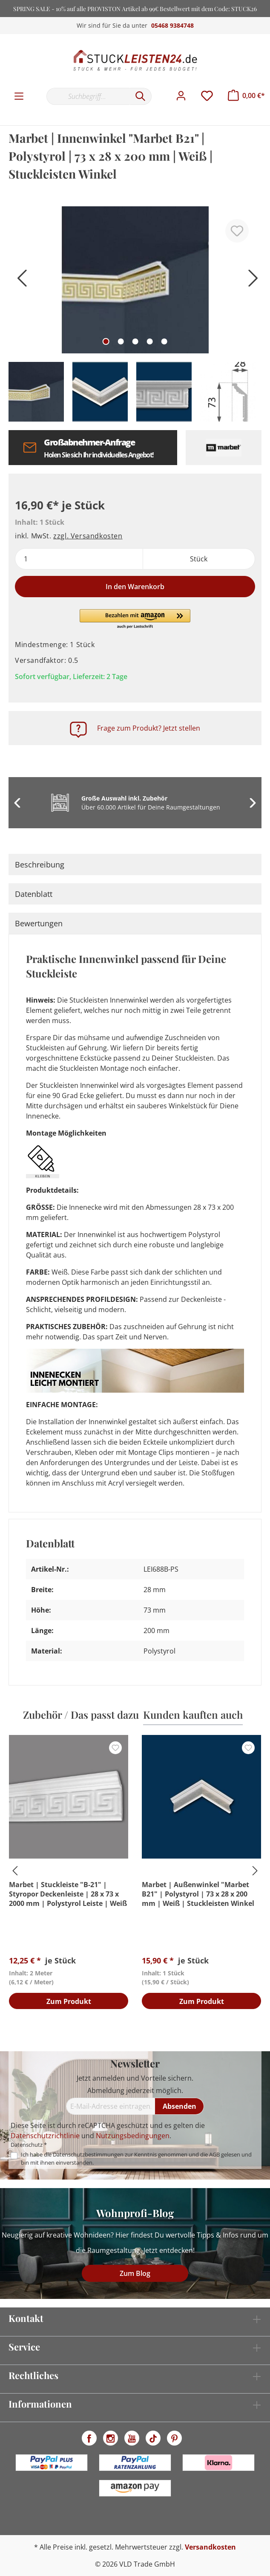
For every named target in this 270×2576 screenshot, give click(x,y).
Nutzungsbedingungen (132, 2135)
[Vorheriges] (19, 281)
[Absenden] (179, 2106)
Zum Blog (135, 2273)
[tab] (135, 864)
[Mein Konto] (181, 96)
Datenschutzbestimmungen (88, 2154)
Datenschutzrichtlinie (45, 2135)
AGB (214, 2154)
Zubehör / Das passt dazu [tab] (81, 1714)
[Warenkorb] (246, 95)
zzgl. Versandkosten (87, 536)
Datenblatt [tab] (33, 894)
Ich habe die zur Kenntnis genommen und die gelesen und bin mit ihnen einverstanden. (136, 2158)
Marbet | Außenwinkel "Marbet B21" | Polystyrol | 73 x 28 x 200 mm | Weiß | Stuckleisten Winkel (198, 1894)
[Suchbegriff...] (87, 96)
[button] (135, 619)
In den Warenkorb (135, 586)
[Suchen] (140, 96)
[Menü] (19, 96)
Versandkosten (210, 2547)
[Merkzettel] (206, 96)
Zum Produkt (68, 2001)
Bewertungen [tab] (39, 923)
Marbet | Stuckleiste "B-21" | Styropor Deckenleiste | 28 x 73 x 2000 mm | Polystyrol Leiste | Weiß (68, 1894)
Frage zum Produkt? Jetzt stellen (148, 728)
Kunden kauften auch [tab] (193, 1714)
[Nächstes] (250, 281)
